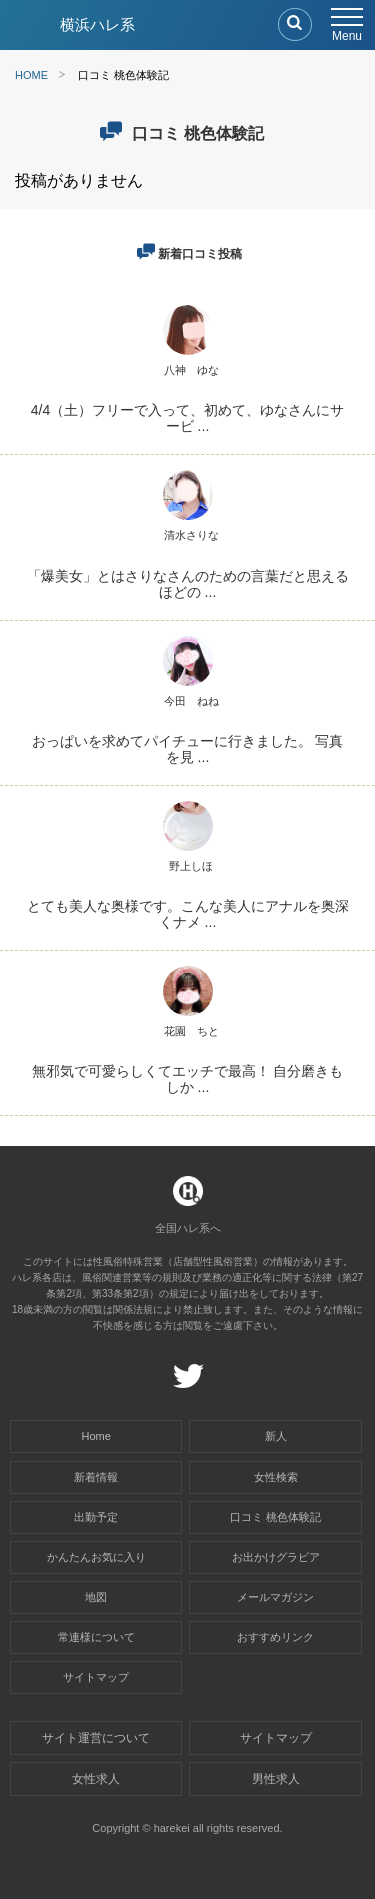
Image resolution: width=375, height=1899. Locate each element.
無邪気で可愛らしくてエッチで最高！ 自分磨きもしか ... (188, 1079)
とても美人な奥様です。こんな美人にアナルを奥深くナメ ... (188, 914)
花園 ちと (191, 1031)
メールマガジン (275, 1597)
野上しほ (191, 866)
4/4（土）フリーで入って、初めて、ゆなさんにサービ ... (187, 418)
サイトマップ (96, 1677)
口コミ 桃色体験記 (275, 1517)
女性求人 (96, 1779)
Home (96, 1436)
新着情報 (96, 1477)
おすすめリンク (275, 1637)
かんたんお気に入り (96, 1557)
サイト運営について (96, 1738)
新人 (276, 1436)
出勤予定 (96, 1517)
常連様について (96, 1637)
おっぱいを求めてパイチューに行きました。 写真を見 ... (188, 749)
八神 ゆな (191, 370)
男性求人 (276, 1779)
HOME (31, 75)
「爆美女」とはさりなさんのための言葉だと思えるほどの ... (188, 584)
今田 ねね (191, 701)
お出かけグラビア (276, 1557)
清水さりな (191, 535)
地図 (96, 1597)
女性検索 (276, 1477)
